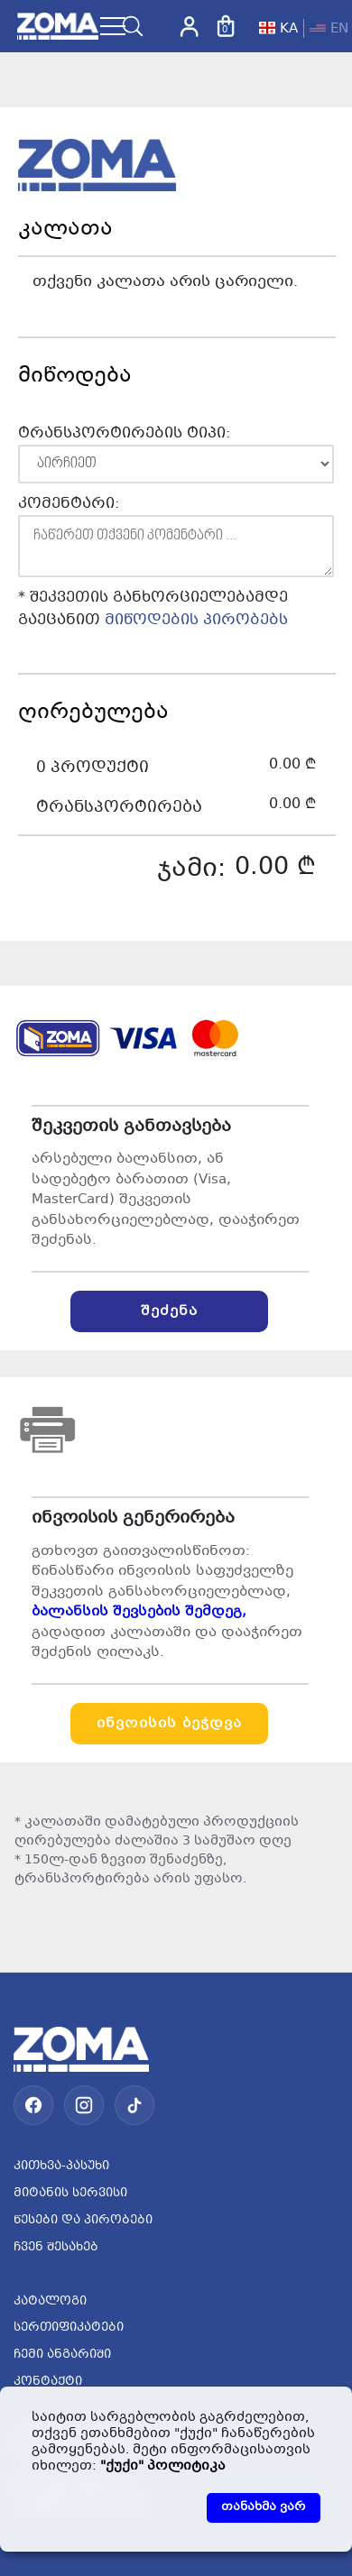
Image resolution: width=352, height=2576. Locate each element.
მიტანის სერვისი (70, 2194)
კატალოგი (50, 2302)
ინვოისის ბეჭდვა (169, 1723)
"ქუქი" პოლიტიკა (163, 2466)
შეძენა (169, 1311)
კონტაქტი (48, 2382)
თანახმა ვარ (263, 2507)
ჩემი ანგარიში (62, 2355)
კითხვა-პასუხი (61, 2166)
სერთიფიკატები (69, 2328)
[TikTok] (134, 2105)
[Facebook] (33, 2105)
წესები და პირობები (83, 2221)
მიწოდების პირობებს (196, 620)
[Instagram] (84, 2105)
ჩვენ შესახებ (56, 2248)
